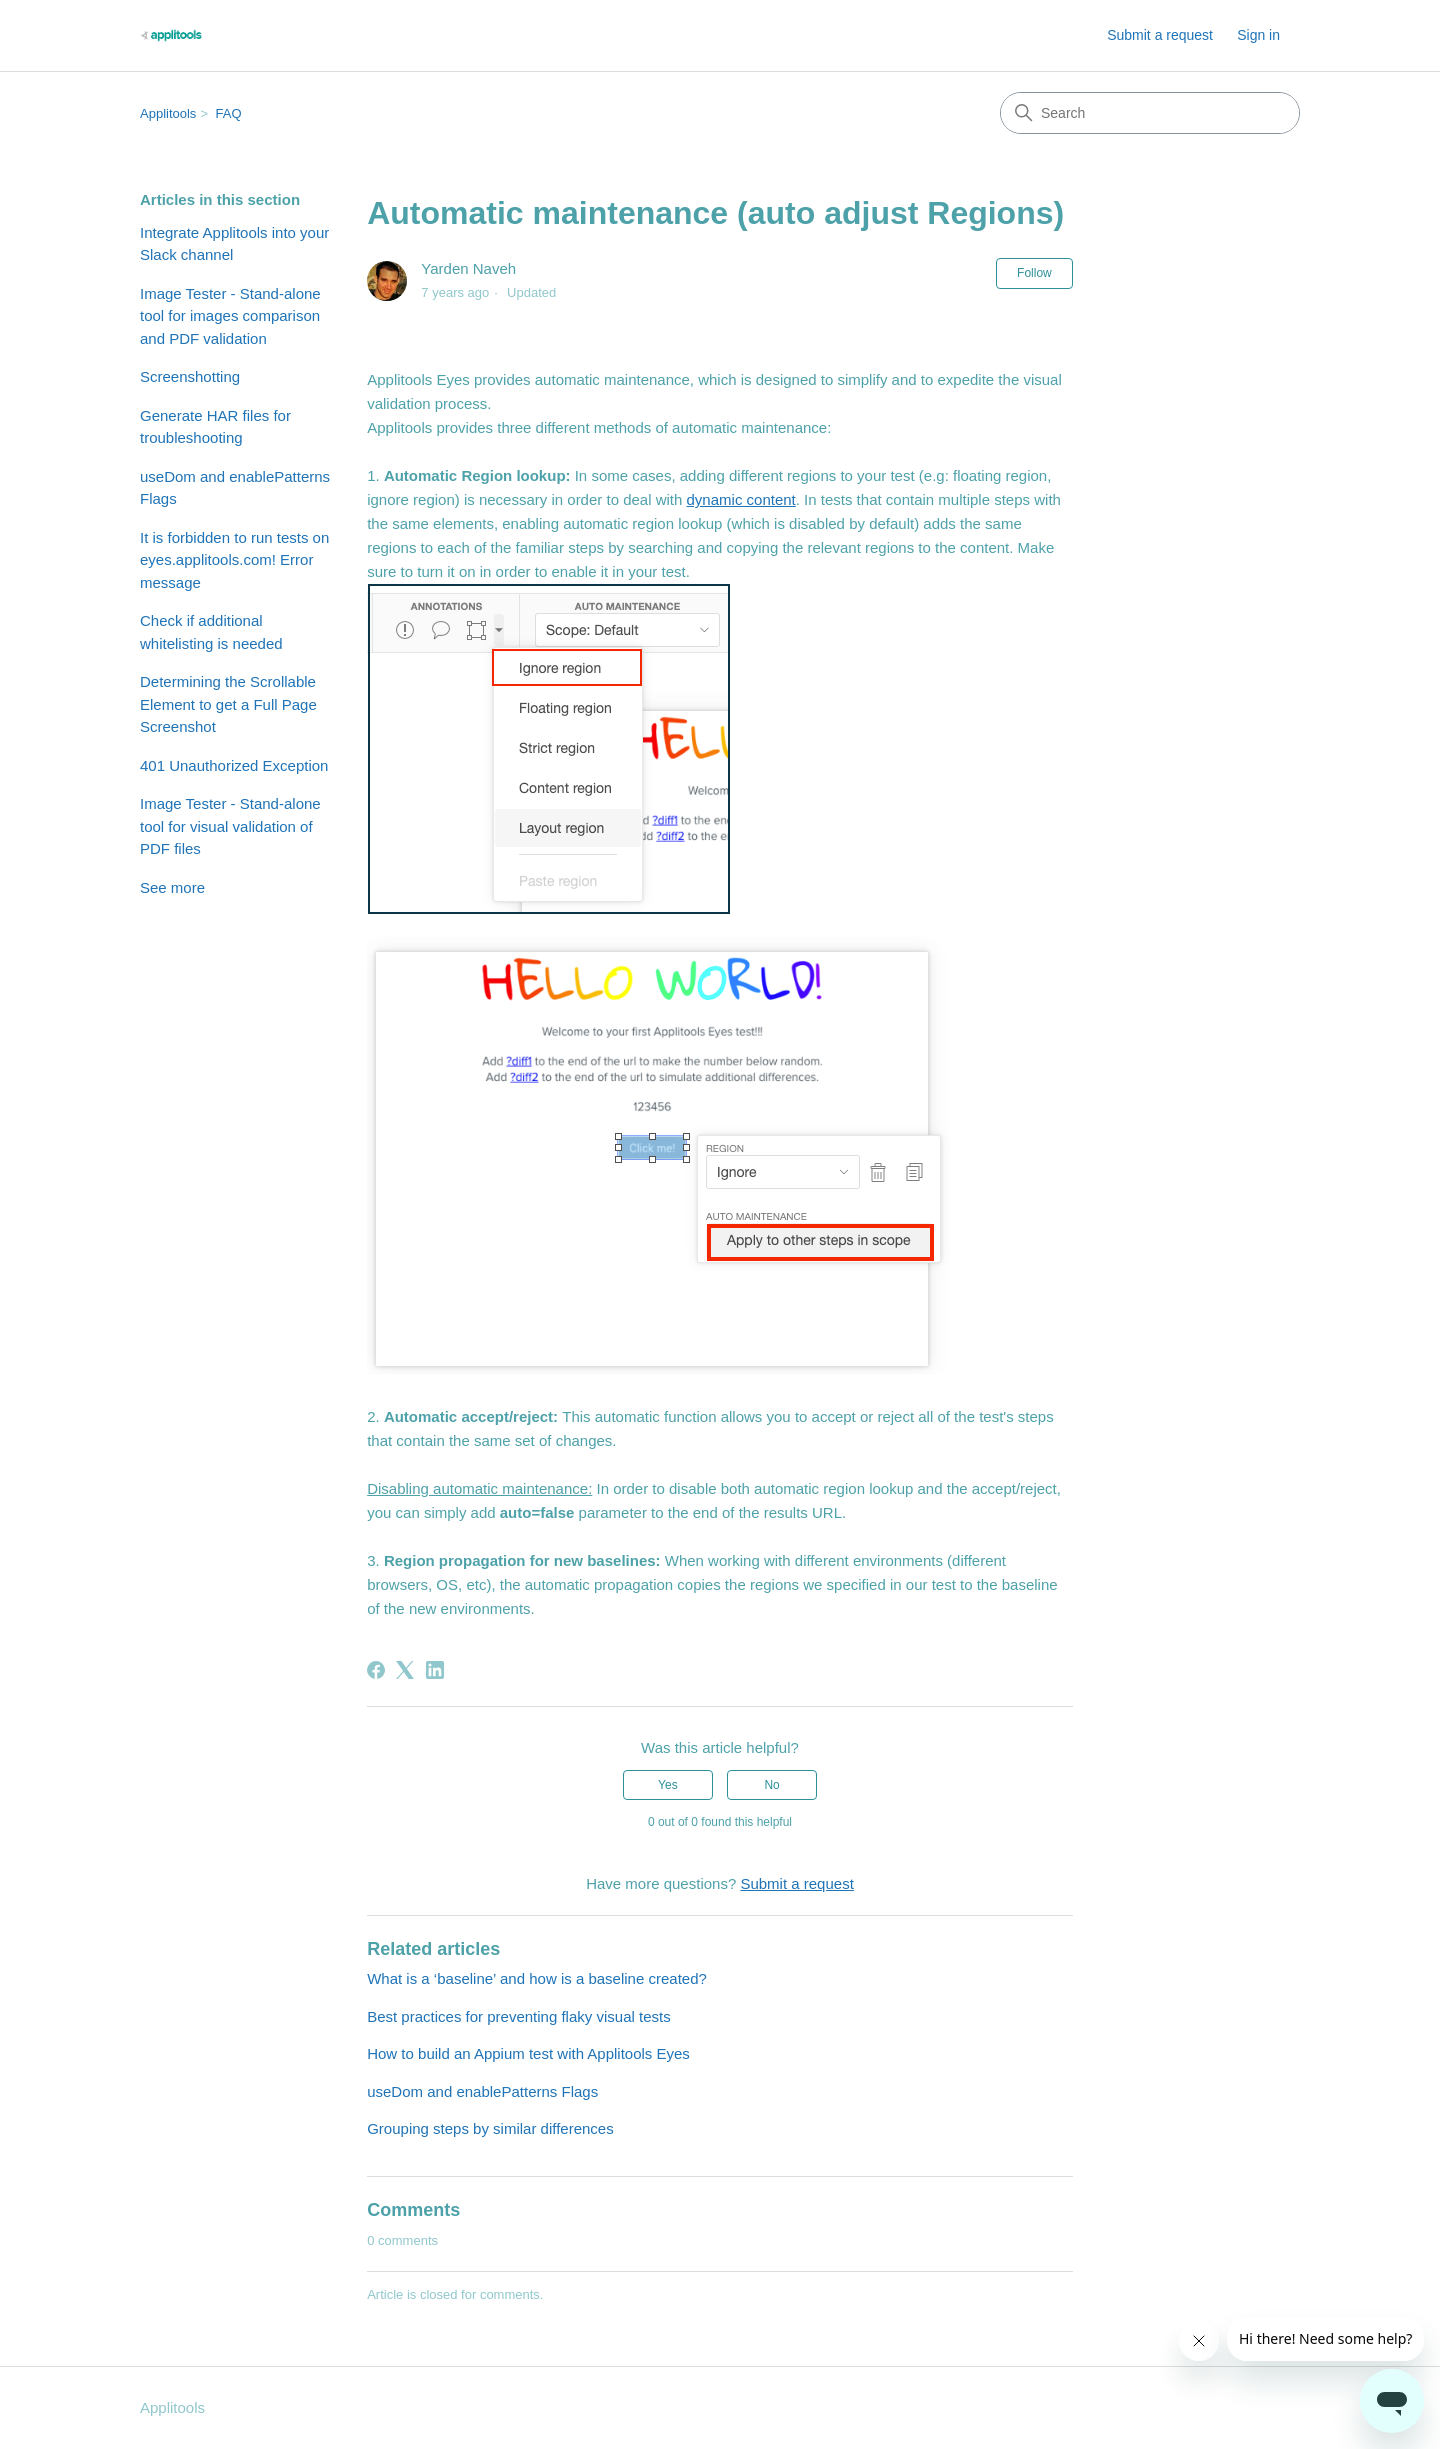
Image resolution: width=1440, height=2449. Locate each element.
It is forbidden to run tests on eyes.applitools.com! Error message (234, 560)
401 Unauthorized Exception (234, 765)
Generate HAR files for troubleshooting (215, 427)
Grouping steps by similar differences (490, 2128)
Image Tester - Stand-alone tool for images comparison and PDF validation (230, 316)
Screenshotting (190, 376)
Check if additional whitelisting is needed (211, 632)
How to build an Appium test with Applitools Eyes (528, 2053)
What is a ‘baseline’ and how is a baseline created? (537, 1978)
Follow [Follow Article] (1034, 273)
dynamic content (741, 499)
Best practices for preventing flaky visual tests (518, 2016)
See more (172, 887)
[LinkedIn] (435, 1670)
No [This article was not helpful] (771, 1785)
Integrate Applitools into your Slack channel (234, 244)
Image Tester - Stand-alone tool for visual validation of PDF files (230, 826)
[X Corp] (405, 1670)
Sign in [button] (1258, 35)
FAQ (229, 113)
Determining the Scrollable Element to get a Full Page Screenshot (228, 704)
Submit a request (1160, 35)
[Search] (1150, 113)
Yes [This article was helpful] (668, 1785)
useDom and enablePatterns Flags (235, 488)
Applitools (168, 113)
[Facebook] (376, 1670)
